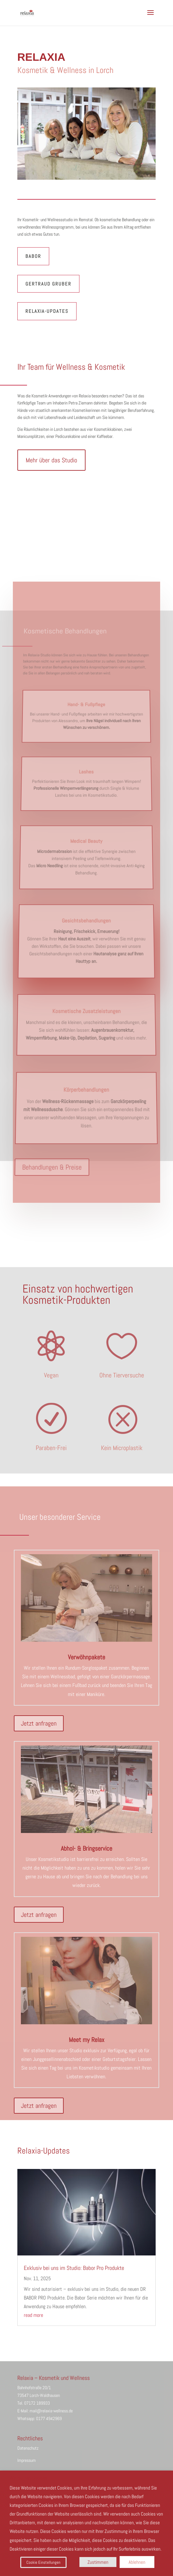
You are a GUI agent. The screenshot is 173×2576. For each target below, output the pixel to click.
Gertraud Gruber (48, 284)
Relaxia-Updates (46, 311)
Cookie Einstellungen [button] (43, 2562)
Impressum (26, 2460)
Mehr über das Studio (51, 460)
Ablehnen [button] (137, 2562)
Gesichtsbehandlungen (86, 914)
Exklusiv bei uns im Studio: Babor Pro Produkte (74, 2268)
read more (33, 2315)
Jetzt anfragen (39, 1723)
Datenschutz (28, 2448)
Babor (33, 256)
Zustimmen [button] (97, 2562)
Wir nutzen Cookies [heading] (28, 2478)
